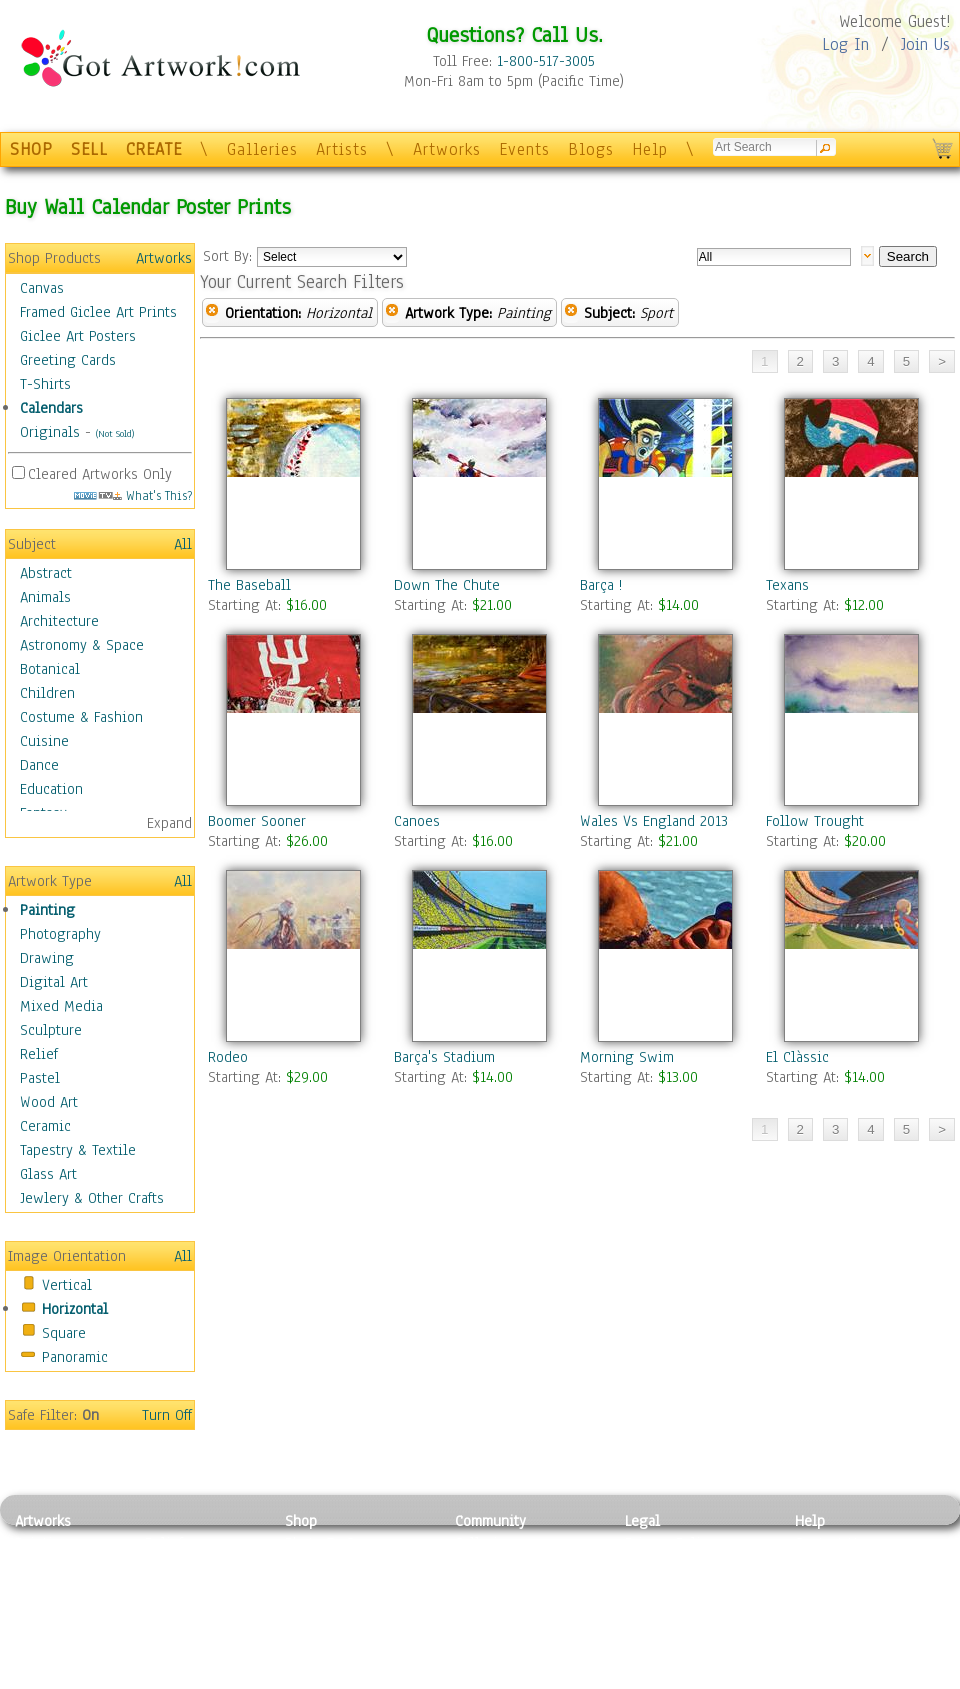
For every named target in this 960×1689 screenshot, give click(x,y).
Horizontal (75, 1309)
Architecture (59, 621)
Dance (39, 765)
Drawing (47, 958)
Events (524, 149)
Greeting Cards (68, 360)
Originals (50, 432)
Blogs (591, 149)
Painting (47, 910)
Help (650, 149)
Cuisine (44, 741)
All (183, 544)
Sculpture (51, 1030)
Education (51, 789)
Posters (308, 1588)
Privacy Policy (670, 1543)
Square (64, 1333)
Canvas (42, 288)
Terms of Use (666, 1566)
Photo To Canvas (337, 1543)
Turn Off (167, 1415)
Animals (45, 597)
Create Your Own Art (349, 1678)
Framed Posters (333, 1566)
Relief (39, 1054)
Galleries (262, 149)
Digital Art (54, 982)
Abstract (46, 573)
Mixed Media (61, 1006)
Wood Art (49, 1102)
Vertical (67, 1285)
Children (47, 693)
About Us (824, 1588)
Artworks (447, 149)
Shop (301, 1521)
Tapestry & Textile (78, 1150)
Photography (60, 934)
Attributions (658, 1588)
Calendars (51, 408)
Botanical (50, 669)
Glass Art (48, 1174)
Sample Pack (835, 1566)
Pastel (40, 1078)
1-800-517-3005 (546, 61)
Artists (342, 149)
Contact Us (829, 1543)
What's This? (133, 495)
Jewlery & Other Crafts (92, 1198)
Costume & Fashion (81, 717)
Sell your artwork (511, 1633)
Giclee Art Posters (78, 336)
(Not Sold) (115, 433)
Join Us (925, 44)
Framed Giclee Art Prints (98, 312)
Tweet (814, 1678)
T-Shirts (45, 384)
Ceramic (45, 1126)
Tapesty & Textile (200, 1633)
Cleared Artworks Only (100, 474)
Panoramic (75, 1357)
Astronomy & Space (82, 645)
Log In (845, 44)
